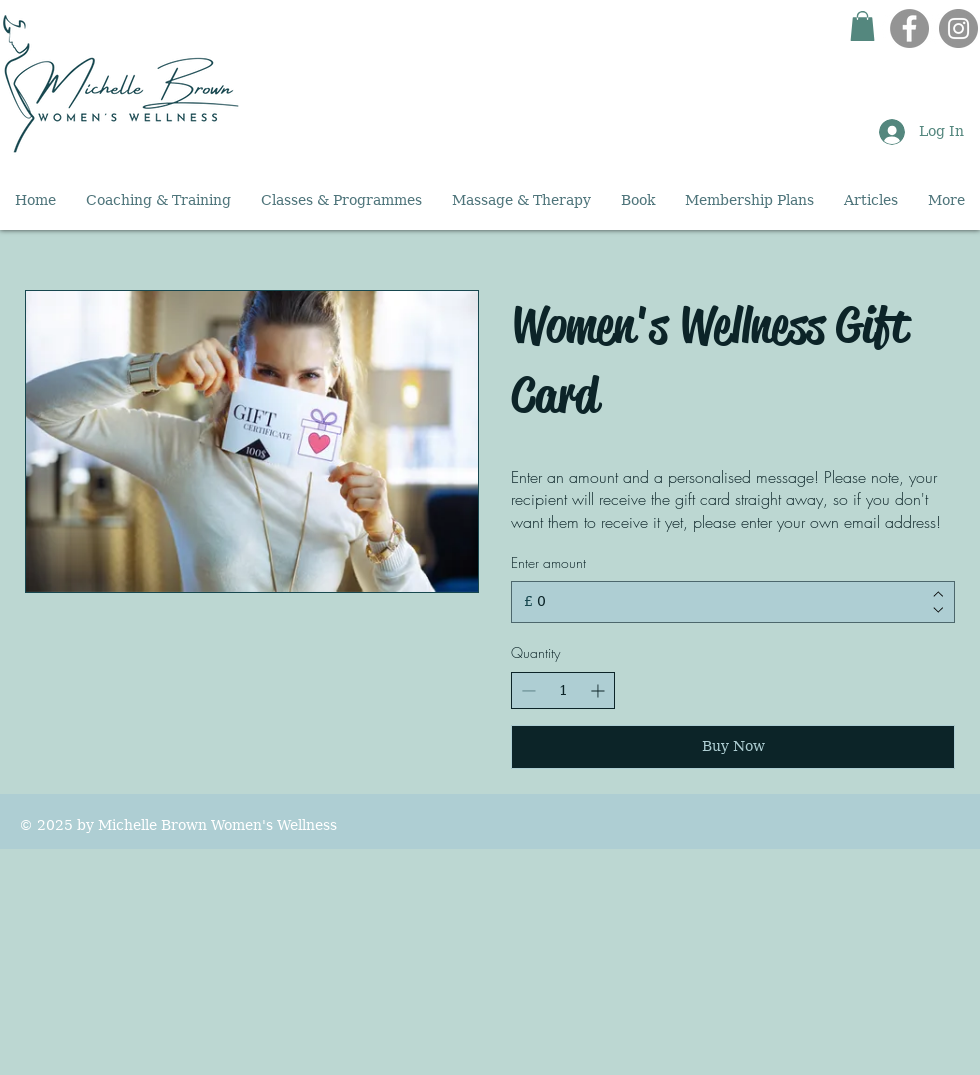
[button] (862, 26)
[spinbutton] (563, 691)
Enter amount (548, 562)
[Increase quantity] (597, 690)
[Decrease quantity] (528, 690)
